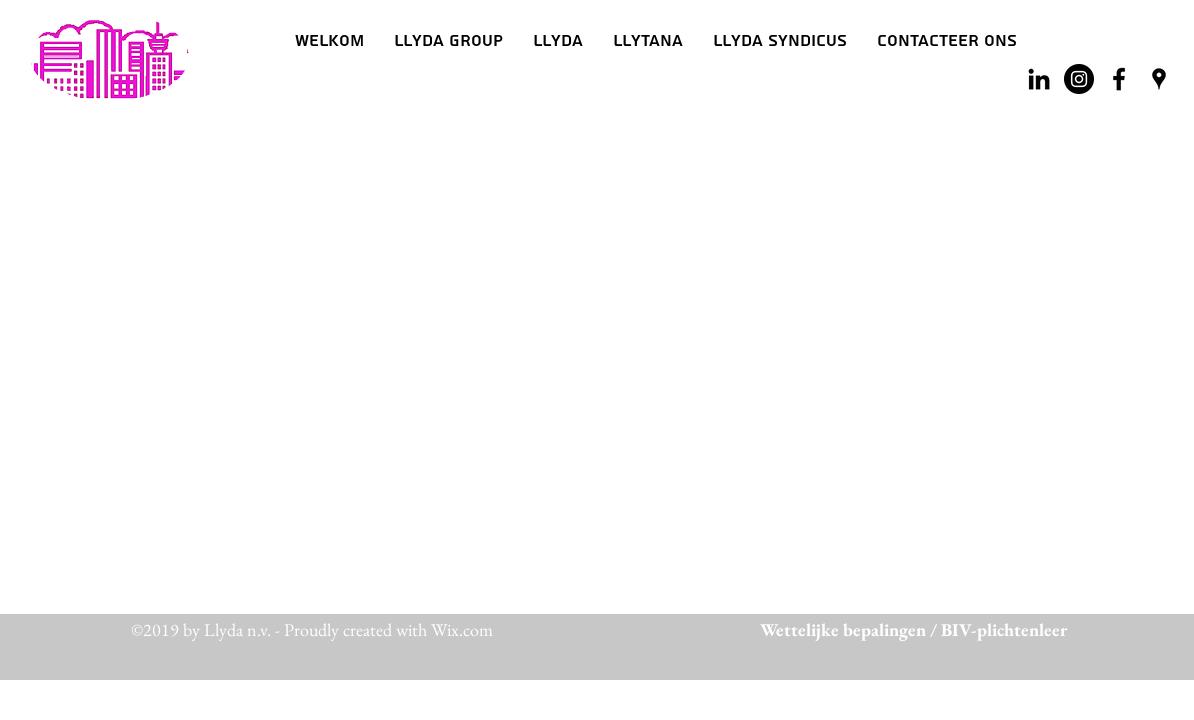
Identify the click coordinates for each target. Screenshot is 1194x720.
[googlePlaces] (1159, 79)
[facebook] (1119, 79)
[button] (558, 41)
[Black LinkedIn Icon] (1039, 79)
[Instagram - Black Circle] (1079, 79)
